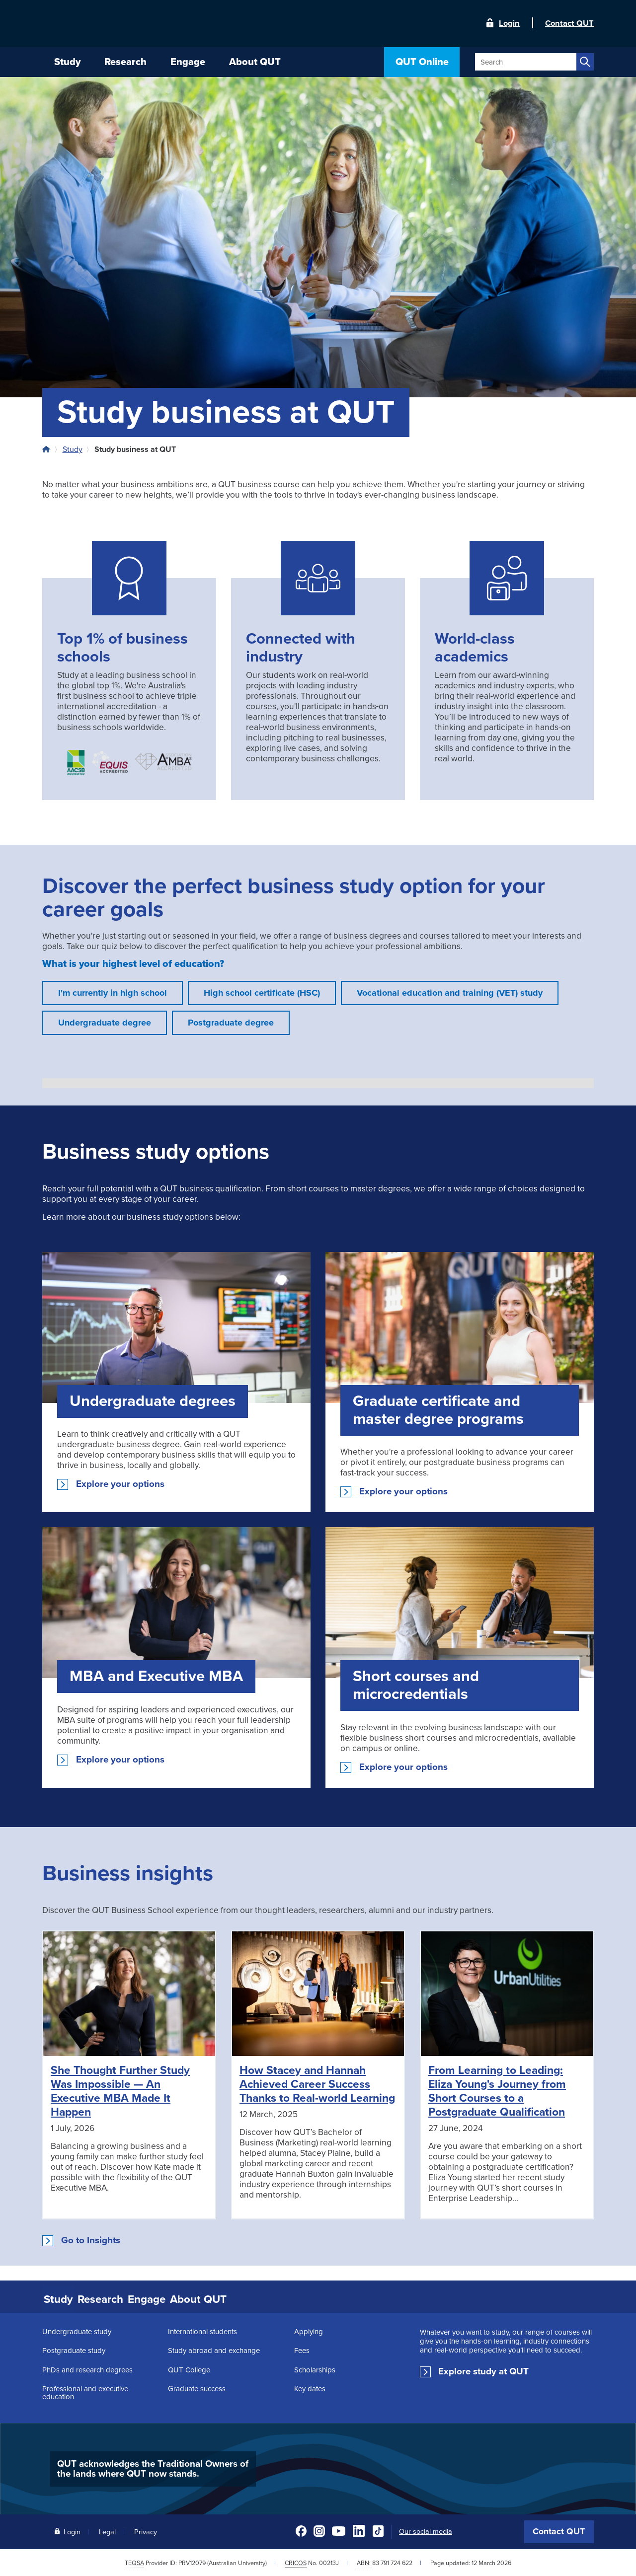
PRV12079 (192, 2561)
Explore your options (120, 1483)
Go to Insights (90, 2240)
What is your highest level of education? (133, 964)
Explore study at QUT (483, 2369)
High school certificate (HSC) (262, 992)
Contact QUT (559, 2530)
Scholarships (314, 2367)
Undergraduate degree (104, 1022)
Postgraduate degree (231, 1022)
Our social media (425, 2530)
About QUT (241, 2298)
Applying (308, 2329)
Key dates (309, 2387)
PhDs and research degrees (87, 2367)
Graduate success (197, 2387)
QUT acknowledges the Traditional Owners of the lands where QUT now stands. (152, 2467)
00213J (329, 2561)
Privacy (145, 2530)
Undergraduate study (76, 2329)
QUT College (189, 2367)
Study (72, 449)
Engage (178, 2298)
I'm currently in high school (112, 992)
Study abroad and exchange (214, 2349)
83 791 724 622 (392, 2561)
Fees (302, 2349)
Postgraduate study (73, 2349)
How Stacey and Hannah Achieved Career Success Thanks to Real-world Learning (317, 2084)
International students (202, 2329)
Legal (107, 2530)
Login (509, 23)
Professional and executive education (85, 2391)
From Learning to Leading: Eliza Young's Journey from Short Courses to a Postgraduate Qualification (497, 2091)
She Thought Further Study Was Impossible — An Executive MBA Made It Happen (120, 2091)
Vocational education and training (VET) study (450, 992)
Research (120, 2298)
